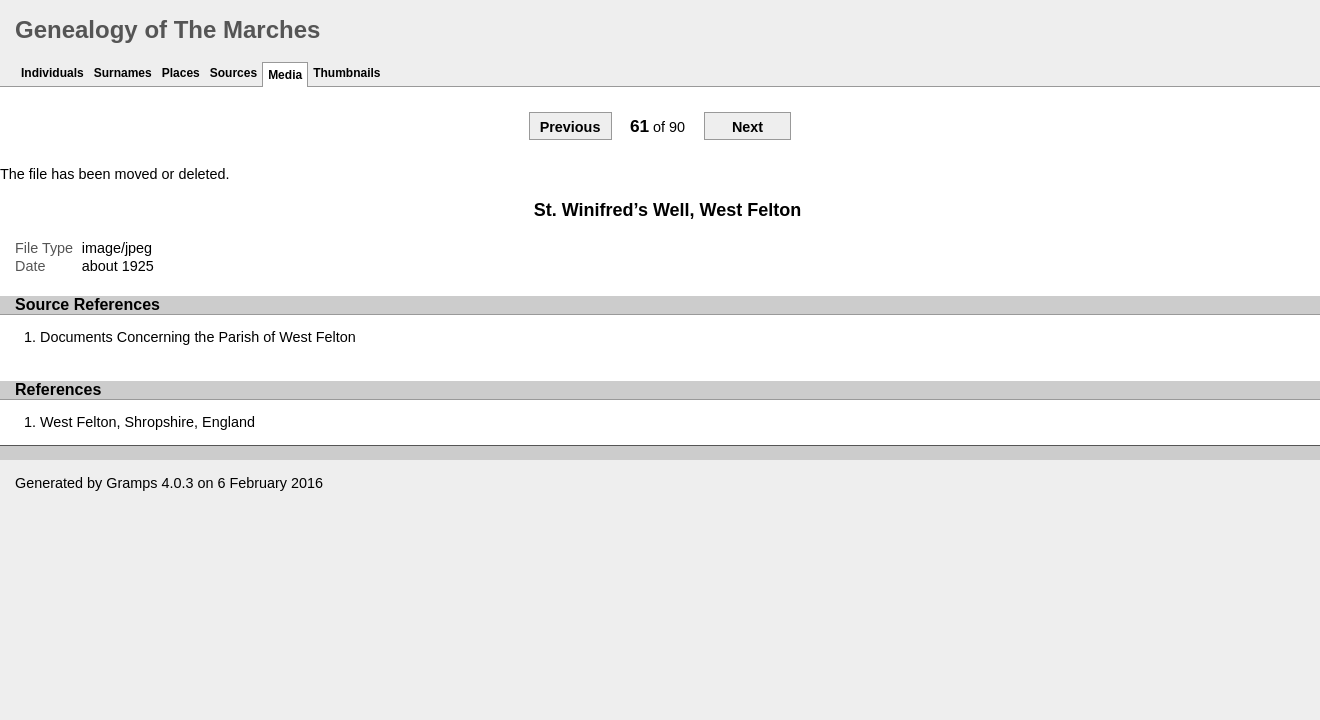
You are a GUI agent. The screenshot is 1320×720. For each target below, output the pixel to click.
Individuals (52, 73)
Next (747, 127)
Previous (570, 127)
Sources (233, 73)
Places (181, 73)
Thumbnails (346, 73)
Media (285, 75)
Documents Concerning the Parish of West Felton (198, 337)
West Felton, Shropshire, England (147, 422)
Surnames (123, 73)
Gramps (131, 483)
